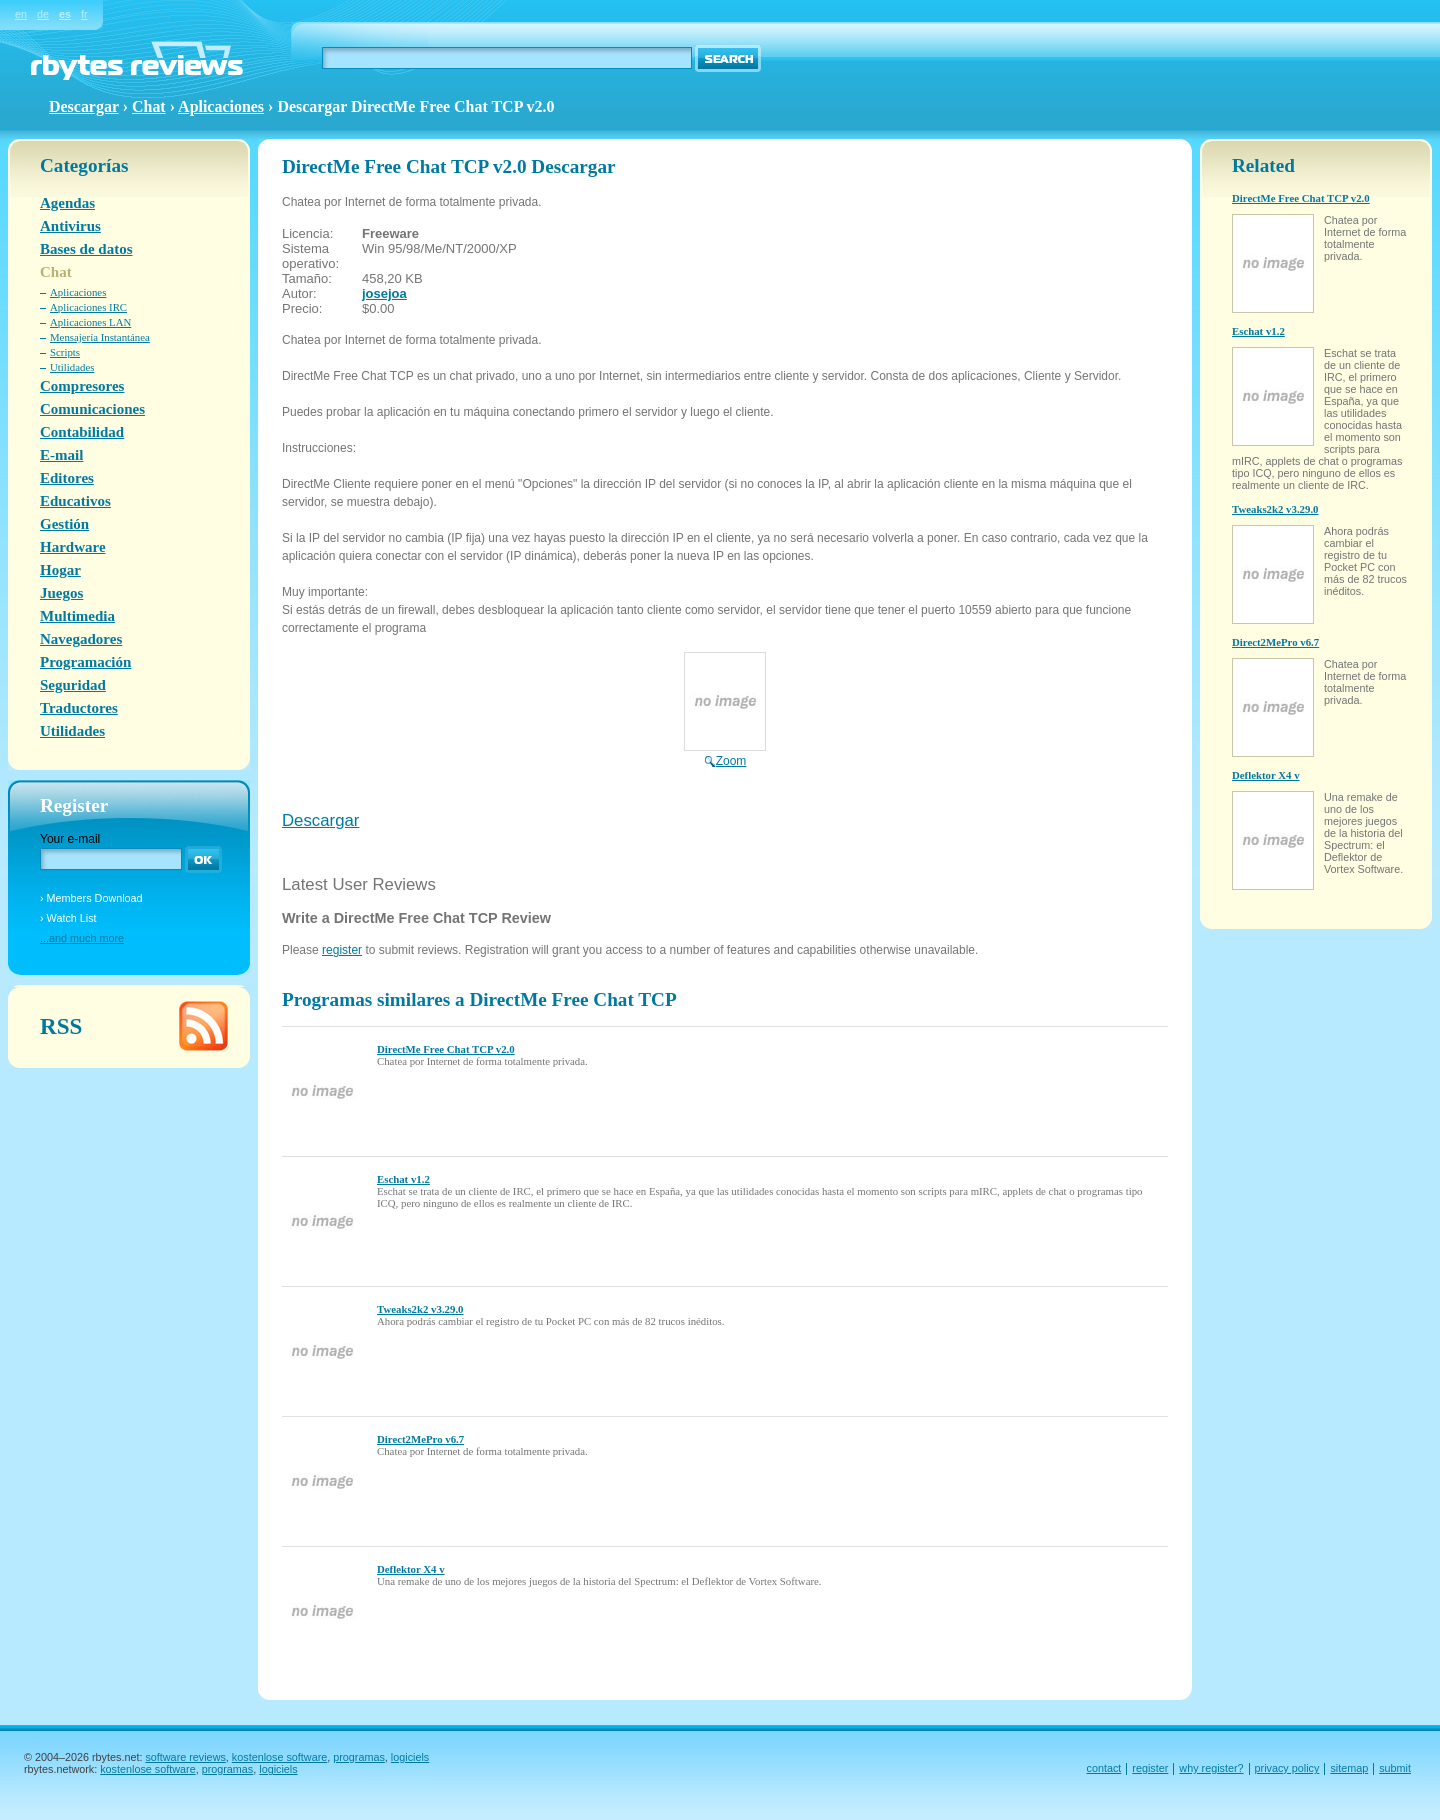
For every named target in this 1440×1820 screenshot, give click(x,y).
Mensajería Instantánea (100, 337)
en (21, 14)
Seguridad (73, 685)
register (342, 950)
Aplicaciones (221, 106)
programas (359, 1757)
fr (84, 14)
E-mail (61, 455)
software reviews (185, 1757)
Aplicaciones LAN (90, 322)
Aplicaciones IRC (88, 307)
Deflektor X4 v (411, 1569)
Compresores (82, 386)
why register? (1211, 1768)
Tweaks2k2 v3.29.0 (420, 1309)
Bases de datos (86, 249)
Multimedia (77, 616)
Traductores (79, 708)
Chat (149, 106)
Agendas (67, 203)
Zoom (725, 754)
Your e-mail (70, 839)
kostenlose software (279, 1757)
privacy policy (1287, 1768)
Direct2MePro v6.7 (420, 1439)
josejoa (384, 293)
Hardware (73, 547)
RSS (61, 1026)
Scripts (65, 352)
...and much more (82, 938)
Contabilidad (82, 432)
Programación (85, 662)
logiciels (410, 1757)
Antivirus (70, 226)
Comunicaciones (92, 409)
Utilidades (72, 367)
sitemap (1349, 1768)
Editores (67, 478)
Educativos (75, 501)
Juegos (61, 593)
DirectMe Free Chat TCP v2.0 (446, 1049)
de (43, 14)
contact (1104, 1768)
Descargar (320, 820)
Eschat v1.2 (403, 1179)
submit (1395, 1768)
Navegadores (81, 639)
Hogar (60, 570)
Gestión (64, 524)
